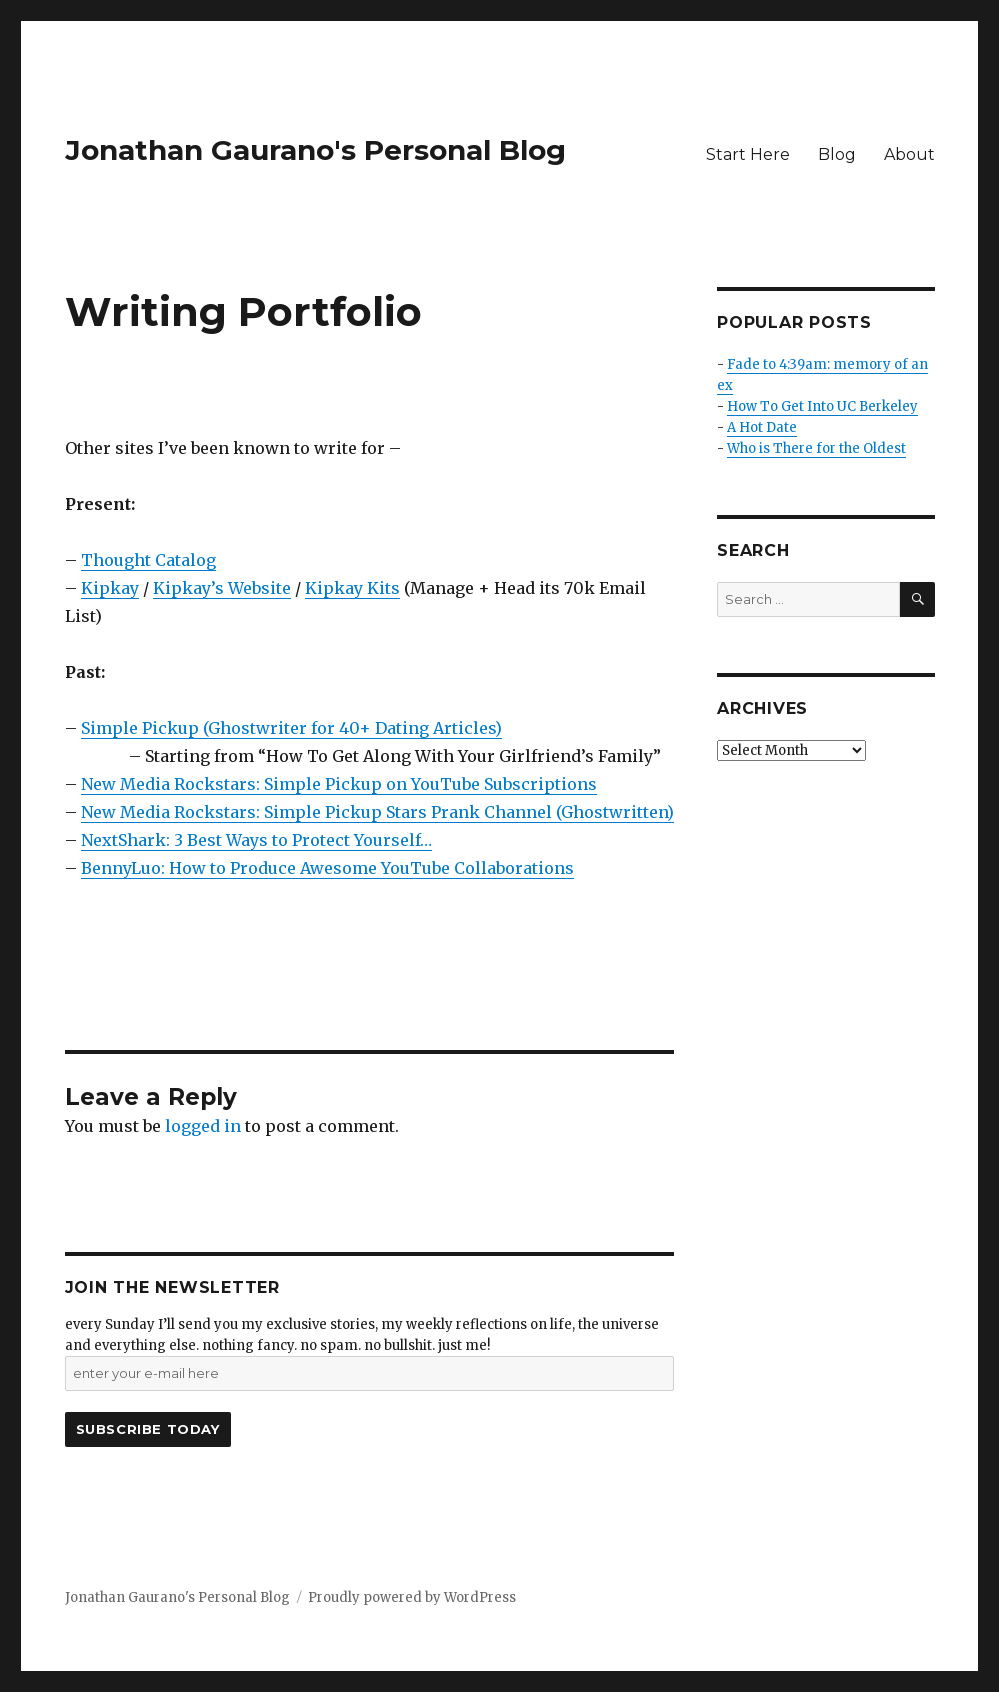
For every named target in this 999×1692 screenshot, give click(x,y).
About (909, 154)
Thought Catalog (148, 560)
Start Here (748, 154)
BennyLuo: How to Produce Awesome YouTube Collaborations (327, 868)
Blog (837, 154)
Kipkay (110, 588)
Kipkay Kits (352, 588)
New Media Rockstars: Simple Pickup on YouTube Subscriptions (339, 784)
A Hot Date (762, 427)
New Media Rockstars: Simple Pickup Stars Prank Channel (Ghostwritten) (377, 812)
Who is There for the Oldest (816, 448)
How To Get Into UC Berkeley (822, 406)
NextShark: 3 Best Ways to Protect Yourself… (256, 840)
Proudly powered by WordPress (412, 1597)
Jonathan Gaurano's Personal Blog (315, 150)
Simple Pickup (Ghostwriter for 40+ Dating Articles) (291, 728)
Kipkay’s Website (222, 588)
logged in (203, 1126)
